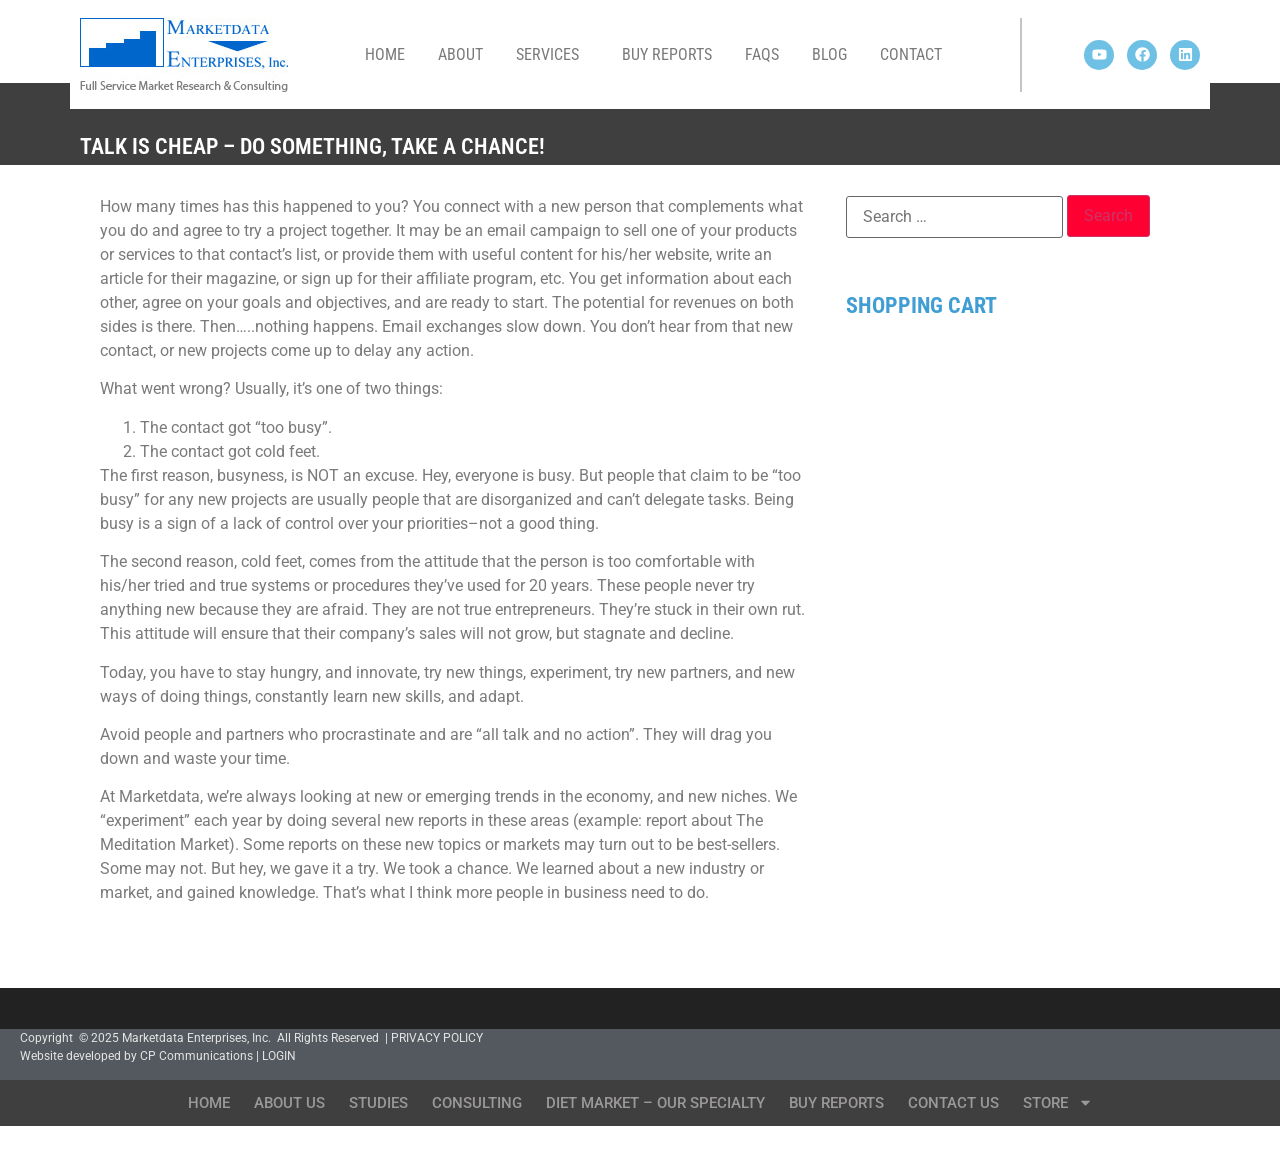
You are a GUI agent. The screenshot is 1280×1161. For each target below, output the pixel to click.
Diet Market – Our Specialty (655, 1103)
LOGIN (279, 1056)
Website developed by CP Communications (136, 1056)
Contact (911, 54)
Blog (829, 54)
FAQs (762, 54)
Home (385, 54)
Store (1058, 1102)
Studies (378, 1103)
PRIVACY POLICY (437, 1038)
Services (552, 55)
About (460, 54)
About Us (289, 1103)
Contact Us (953, 1103)
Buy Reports (667, 54)
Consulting (477, 1103)
